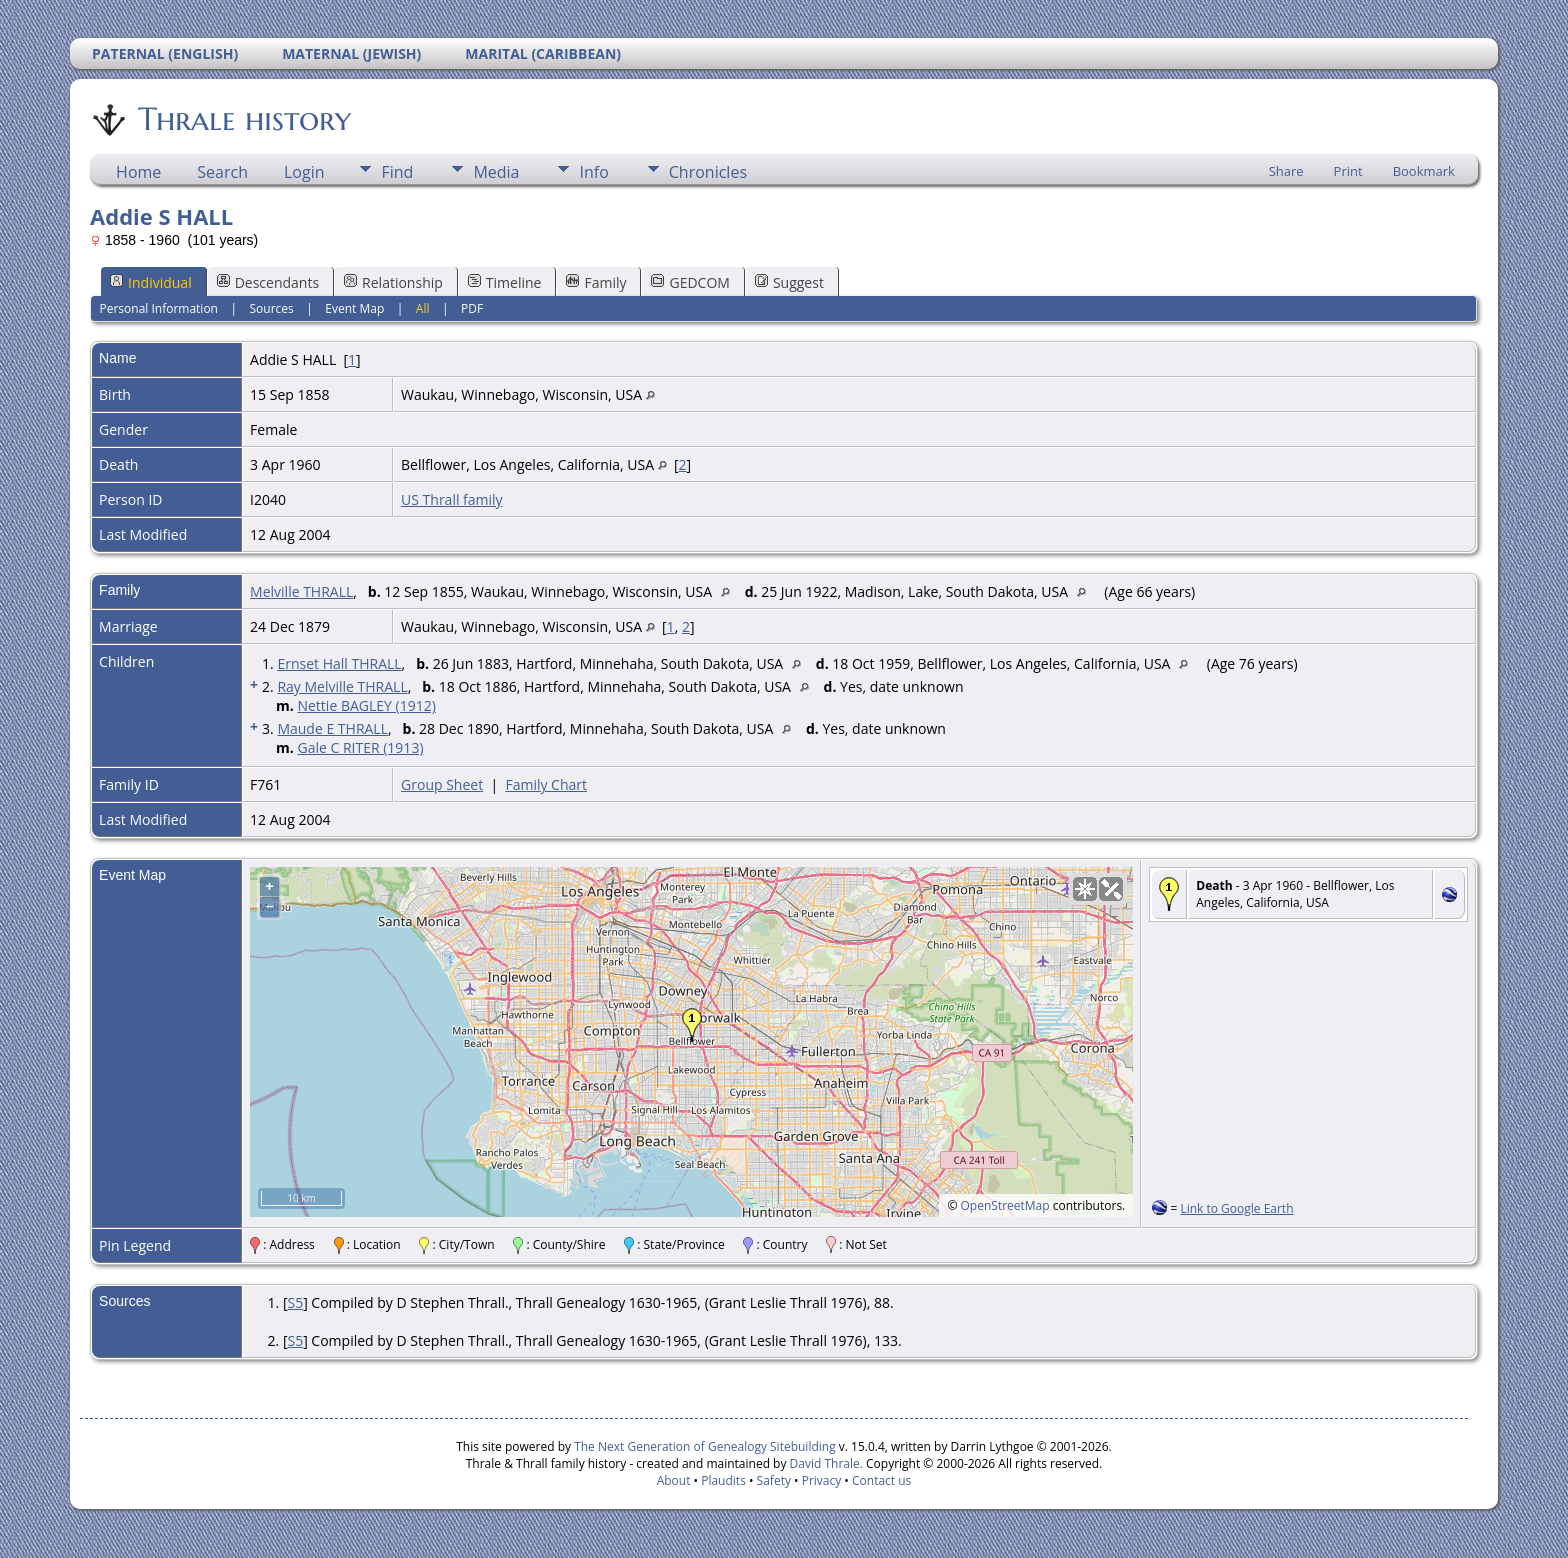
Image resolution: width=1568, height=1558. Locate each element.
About (674, 1480)
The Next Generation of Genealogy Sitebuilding (705, 1446)
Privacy (822, 1480)
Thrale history (243, 119)
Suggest (789, 282)
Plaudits (723, 1480)
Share (1286, 171)
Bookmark (1424, 171)
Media (496, 172)
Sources (272, 308)
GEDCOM (690, 282)
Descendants (268, 282)
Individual (151, 282)
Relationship (393, 282)
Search (222, 172)
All (423, 308)
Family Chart (546, 784)
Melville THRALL (301, 591)
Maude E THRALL (332, 728)
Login (304, 172)
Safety (774, 1480)
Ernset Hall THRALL (339, 663)
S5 (295, 1302)
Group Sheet (442, 784)
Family (596, 282)
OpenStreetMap (1005, 1205)
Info (593, 172)
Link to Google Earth (1236, 1208)
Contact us (881, 1480)
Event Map (354, 308)
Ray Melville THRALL (342, 686)
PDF (472, 308)
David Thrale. (824, 1463)
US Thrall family (452, 499)
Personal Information (158, 308)
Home (138, 172)
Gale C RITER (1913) (360, 747)
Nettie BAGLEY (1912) (366, 705)
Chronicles (708, 172)
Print (1348, 171)
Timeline (505, 282)
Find (397, 172)
